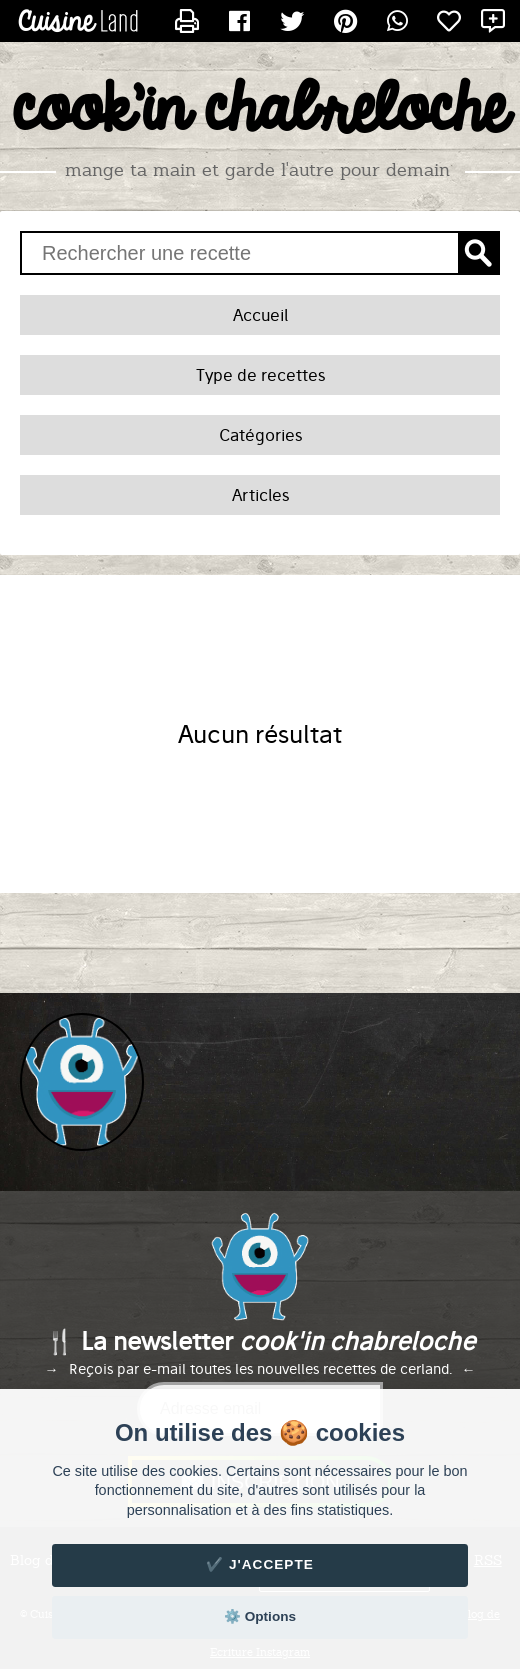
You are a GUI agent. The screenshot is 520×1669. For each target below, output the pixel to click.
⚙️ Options (260, 1616)
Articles (260, 495)
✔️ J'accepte (260, 1564)
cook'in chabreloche (260, 111)
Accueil (260, 315)
